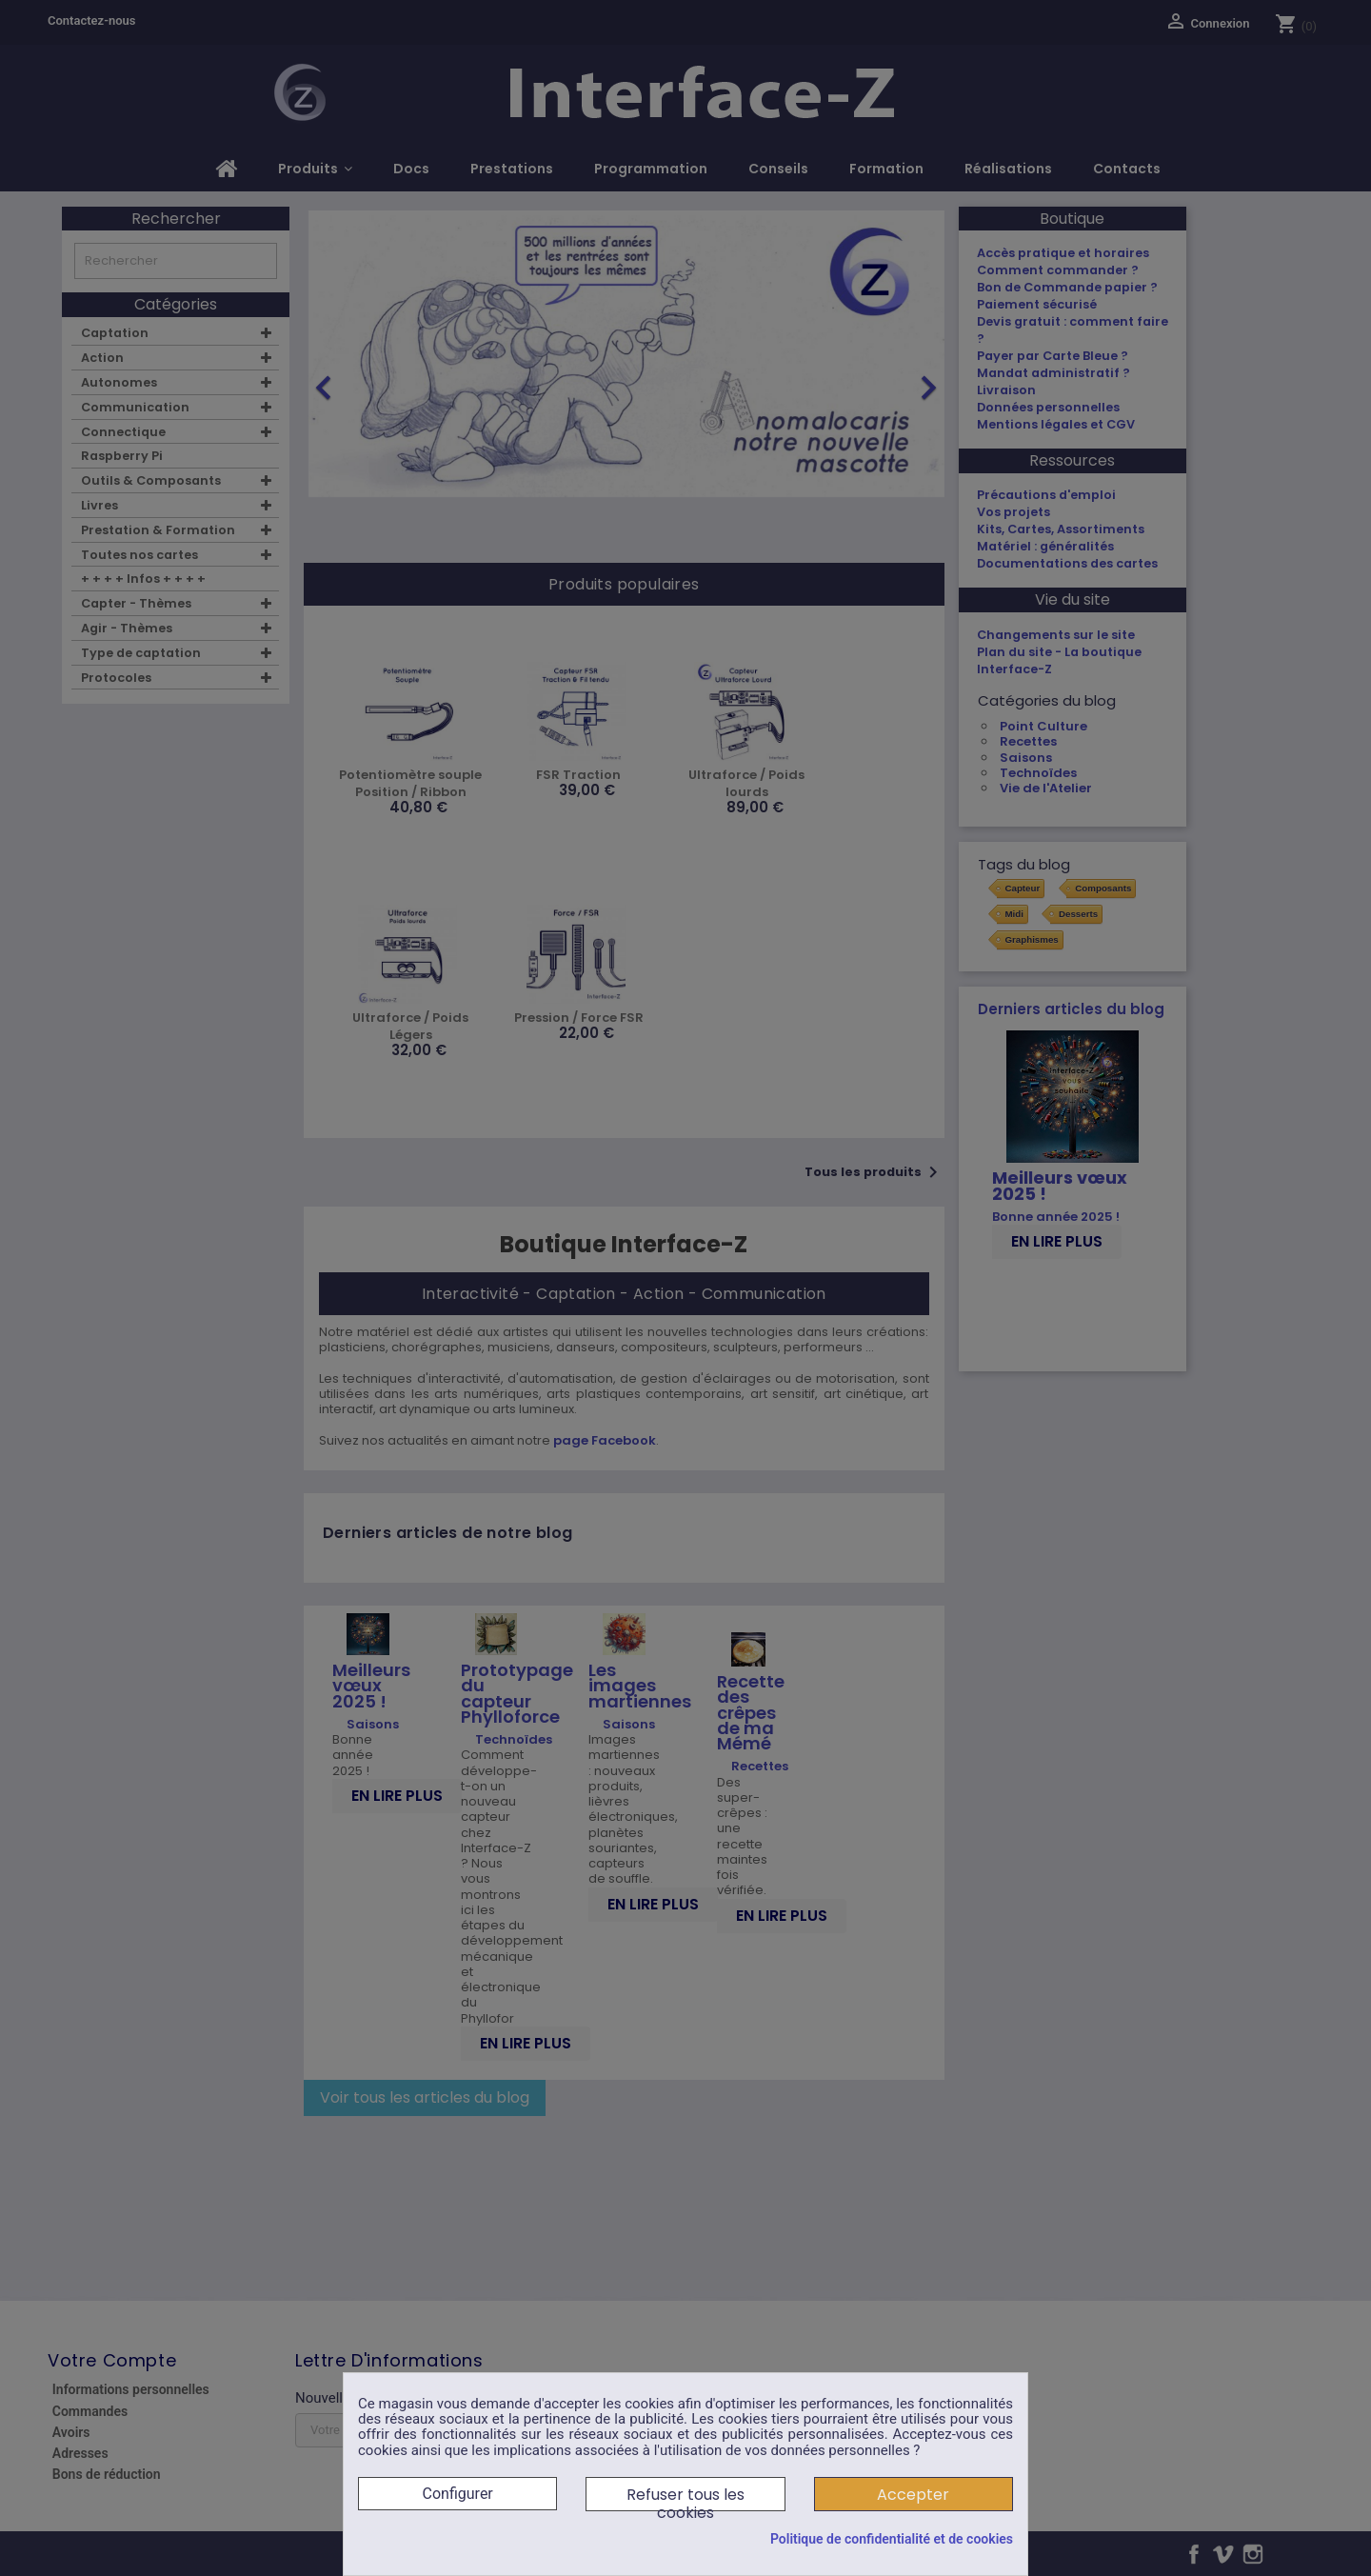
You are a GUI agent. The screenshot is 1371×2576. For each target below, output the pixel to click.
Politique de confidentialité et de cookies (891, 2538)
